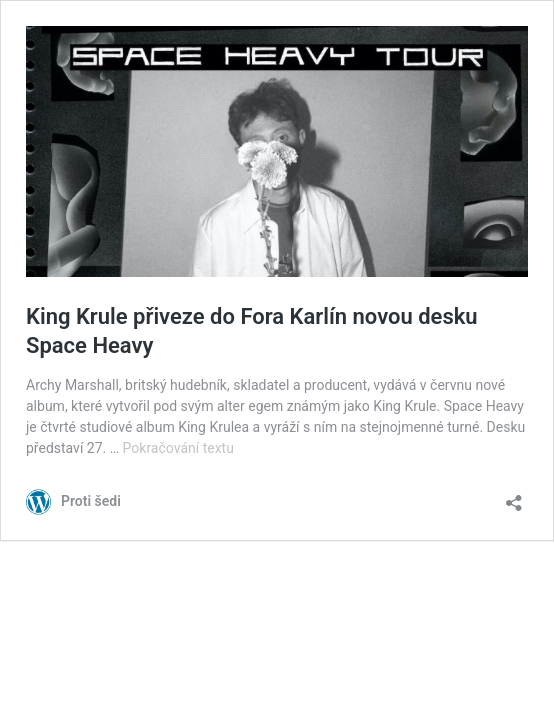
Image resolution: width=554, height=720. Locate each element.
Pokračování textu (178, 448)
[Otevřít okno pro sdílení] (514, 496)
